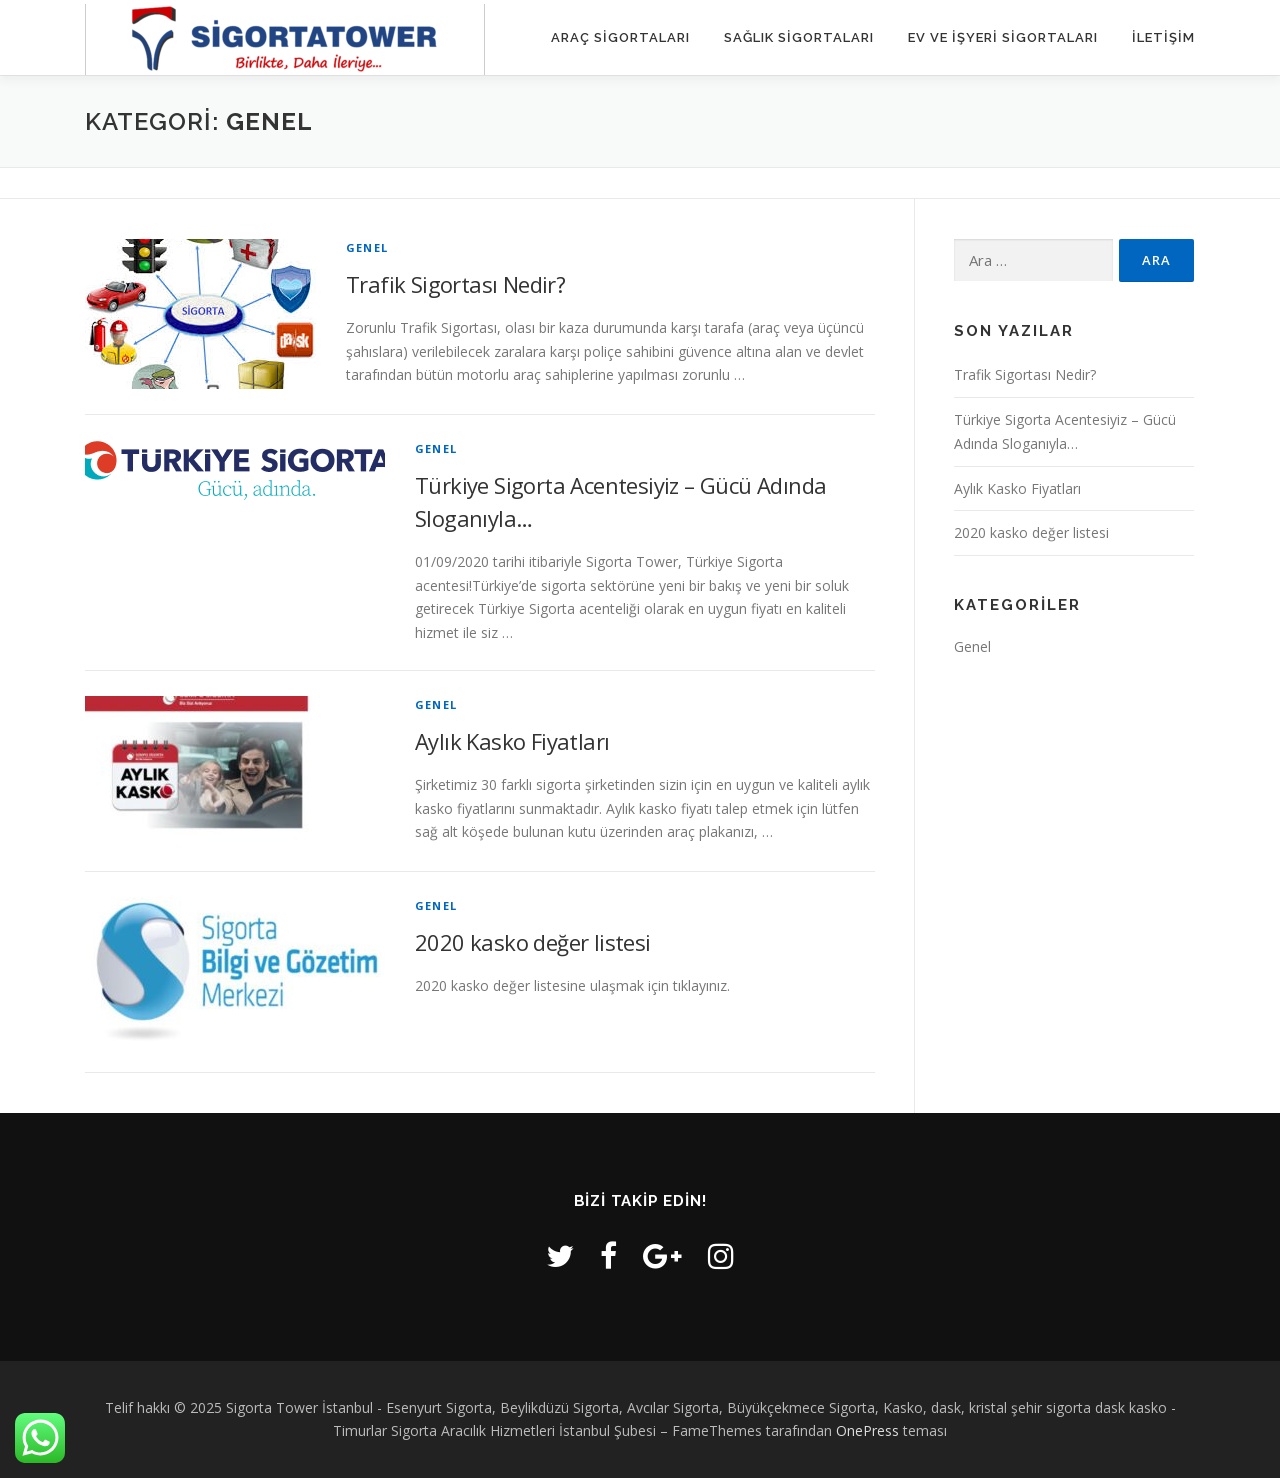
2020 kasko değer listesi (533, 942)
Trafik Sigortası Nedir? (455, 284)
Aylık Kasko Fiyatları (512, 741)
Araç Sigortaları (620, 37)
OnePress (867, 1430)
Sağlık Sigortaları (799, 37)
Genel (367, 247)
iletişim (1163, 37)
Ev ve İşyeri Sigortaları (1003, 37)
